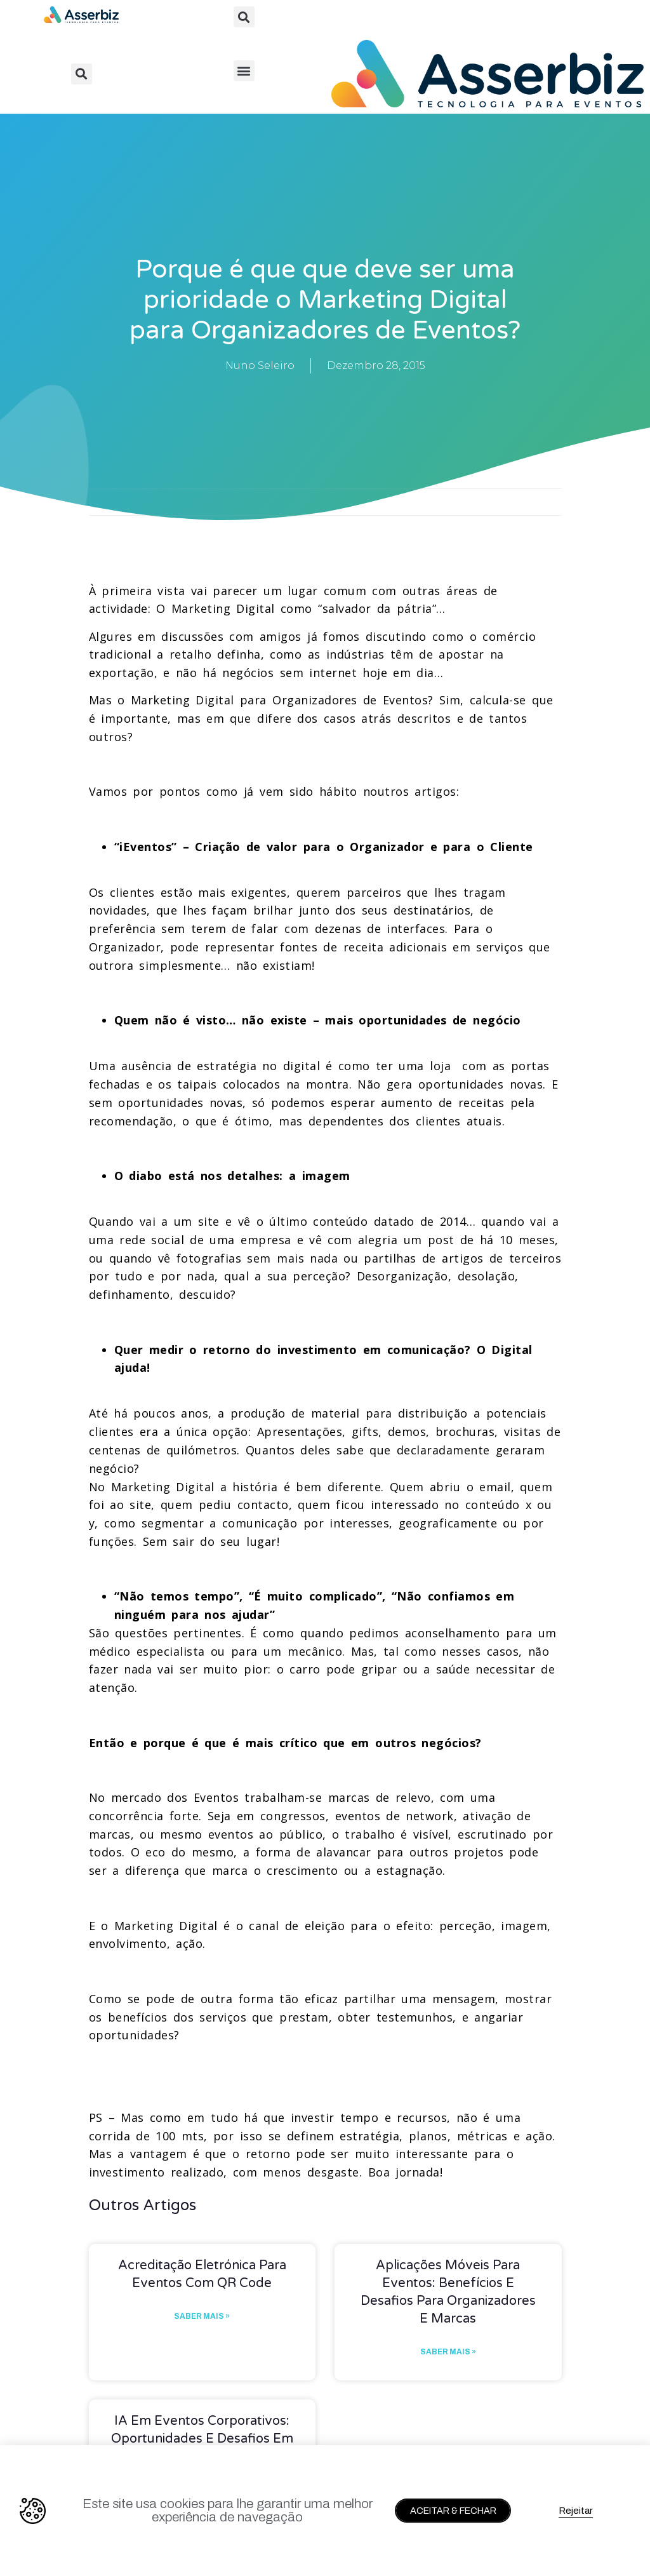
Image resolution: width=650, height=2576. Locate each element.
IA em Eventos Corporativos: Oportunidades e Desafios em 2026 (202, 2438)
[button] (244, 16)
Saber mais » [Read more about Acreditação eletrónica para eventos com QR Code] (202, 2316)
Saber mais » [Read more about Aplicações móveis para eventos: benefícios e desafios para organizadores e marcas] (448, 2351)
